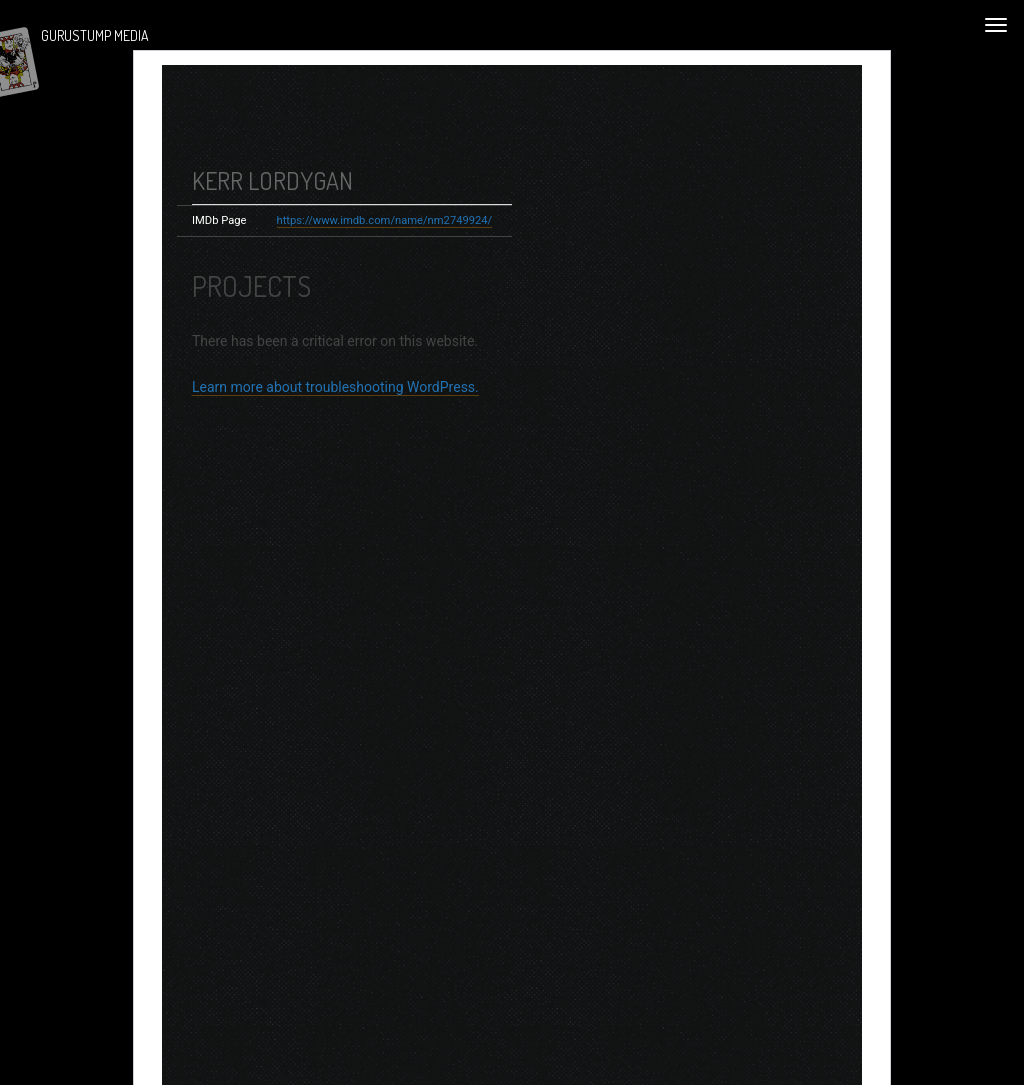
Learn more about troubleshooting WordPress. (335, 402)
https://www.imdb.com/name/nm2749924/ (385, 235)
